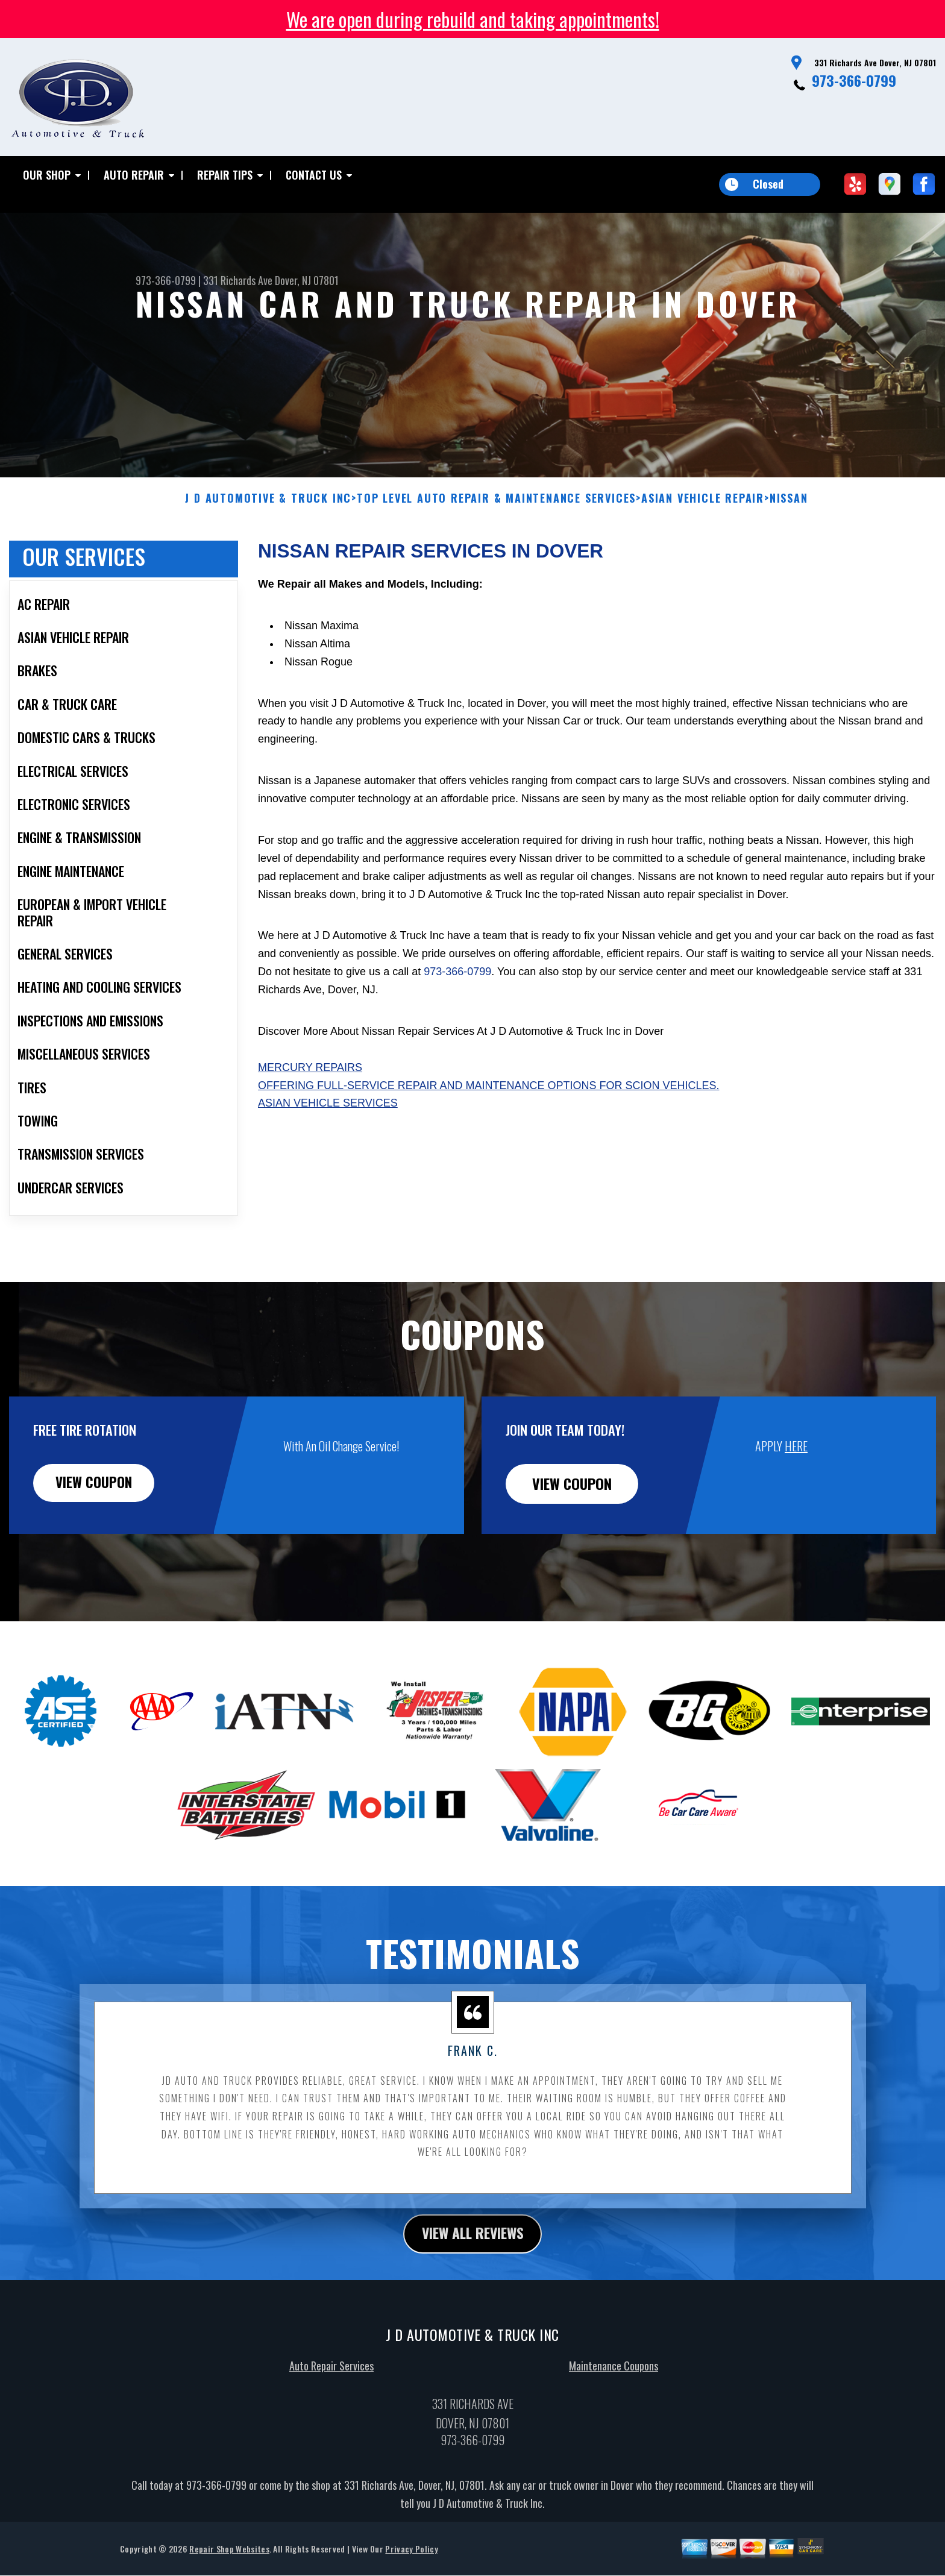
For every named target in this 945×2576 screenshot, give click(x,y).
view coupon (99, 1542)
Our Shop (47, 175)
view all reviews (473, 2292)
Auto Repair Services (331, 2425)
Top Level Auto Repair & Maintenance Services (496, 557)
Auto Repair (134, 175)
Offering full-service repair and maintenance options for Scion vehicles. (488, 1144)
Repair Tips (225, 175)
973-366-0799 (854, 80)
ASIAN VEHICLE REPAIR (702, 557)
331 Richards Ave (237, 280)
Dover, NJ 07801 (307, 280)
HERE (796, 1504)
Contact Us (314, 175)
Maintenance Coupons (613, 2425)
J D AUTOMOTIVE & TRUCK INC (268, 557)
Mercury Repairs (310, 1126)
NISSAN (789, 557)
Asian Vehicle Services (328, 1162)
